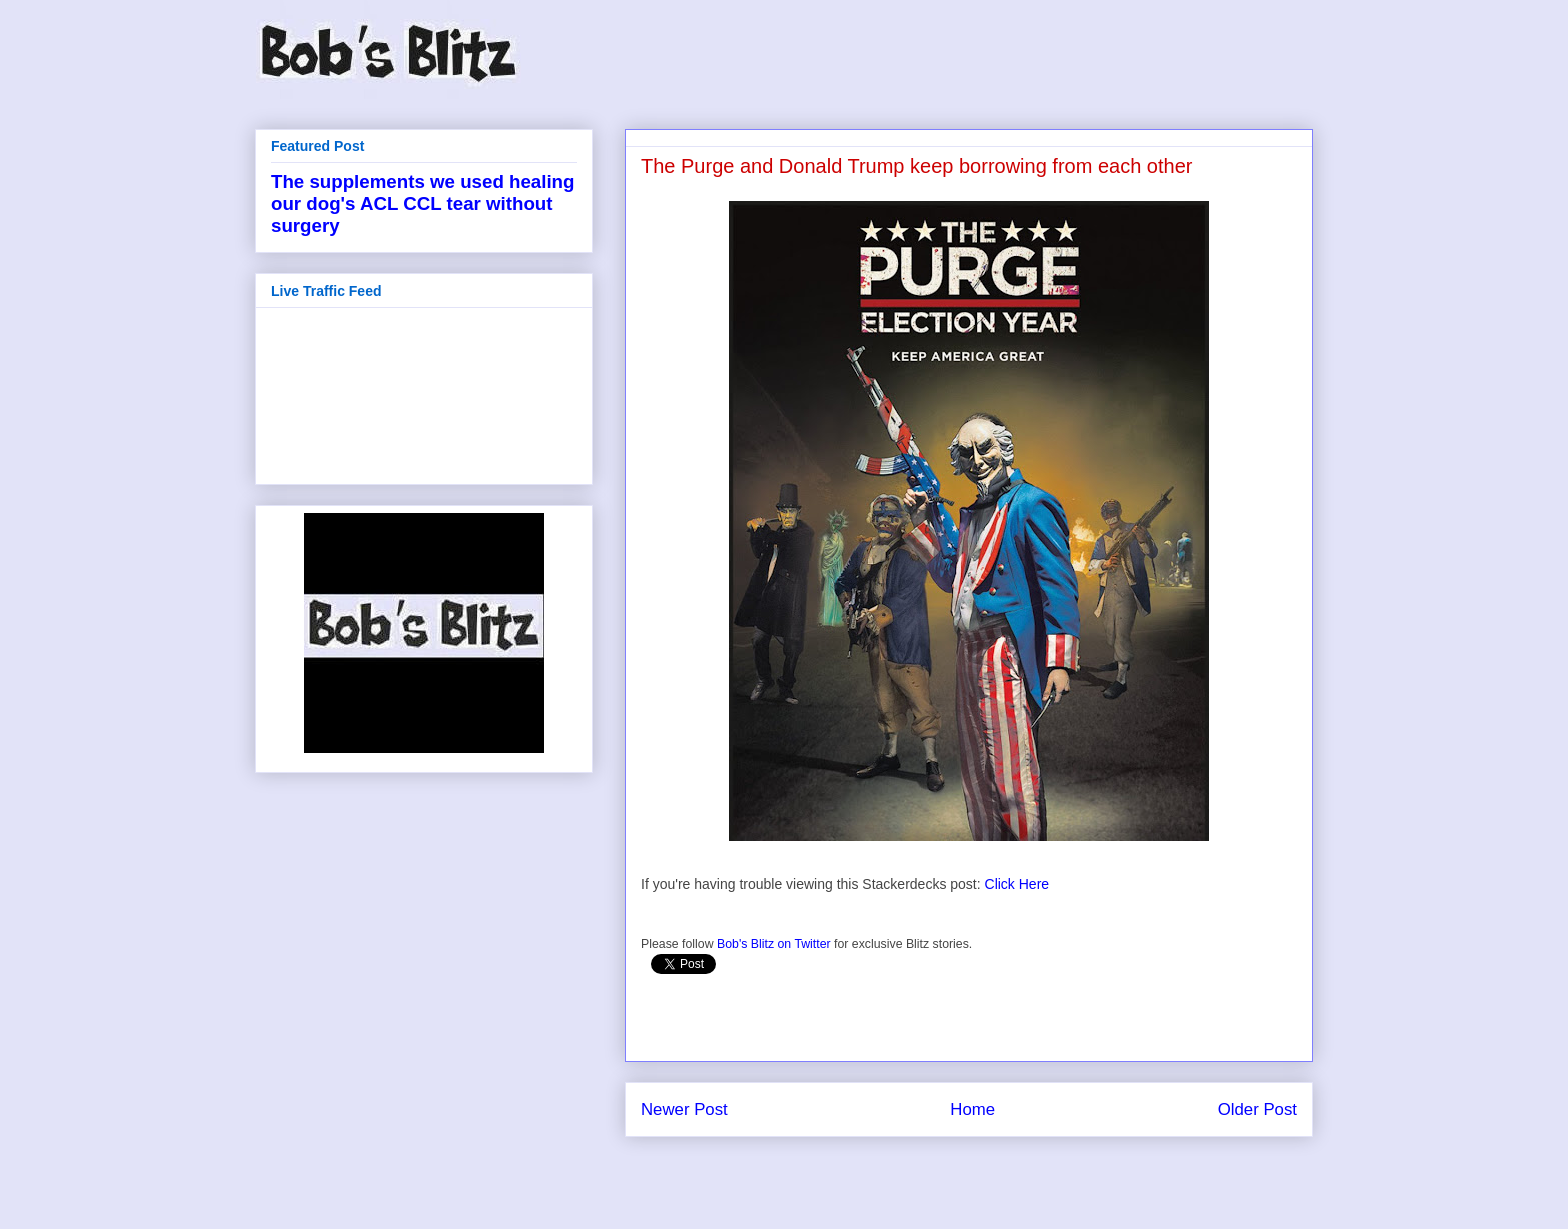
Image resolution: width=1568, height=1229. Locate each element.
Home (972, 1109)
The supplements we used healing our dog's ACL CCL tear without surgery (422, 203)
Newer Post (684, 1109)
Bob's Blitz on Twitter (774, 944)
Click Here (1017, 884)
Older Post (1257, 1109)
